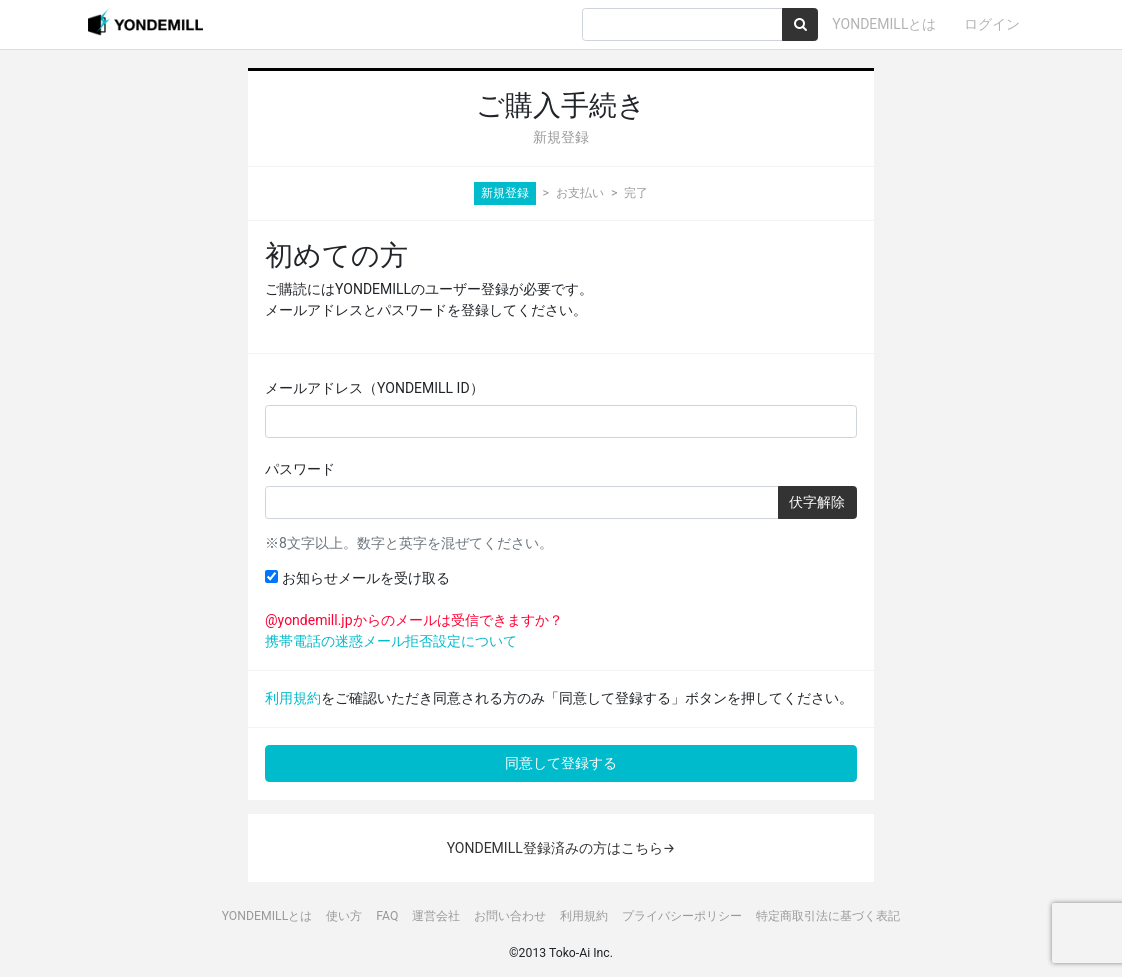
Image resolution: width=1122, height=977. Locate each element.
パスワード (300, 469)
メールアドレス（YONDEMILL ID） (374, 388)
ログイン (992, 24)
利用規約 (293, 698)
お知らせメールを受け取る (357, 578)
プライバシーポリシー (682, 916)
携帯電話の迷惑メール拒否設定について (391, 641)
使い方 (344, 916)
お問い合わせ (510, 916)
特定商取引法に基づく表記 (828, 916)
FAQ (387, 916)
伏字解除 (817, 502)
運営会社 (436, 916)
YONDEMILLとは (884, 24)
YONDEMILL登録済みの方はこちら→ (561, 848)
